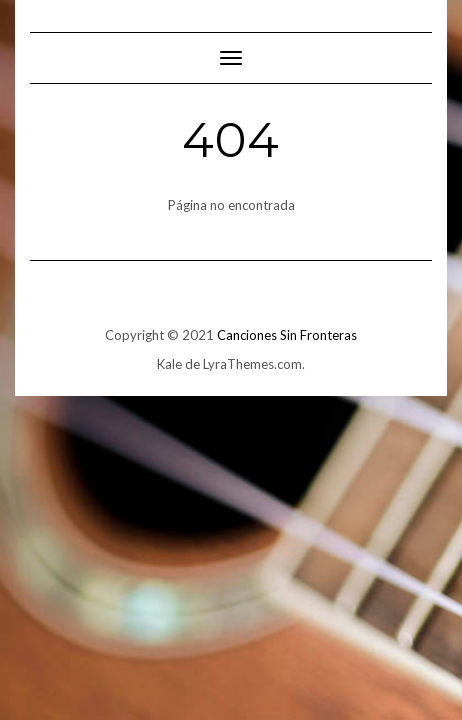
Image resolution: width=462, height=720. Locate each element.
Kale (169, 364)
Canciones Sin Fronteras (287, 335)
